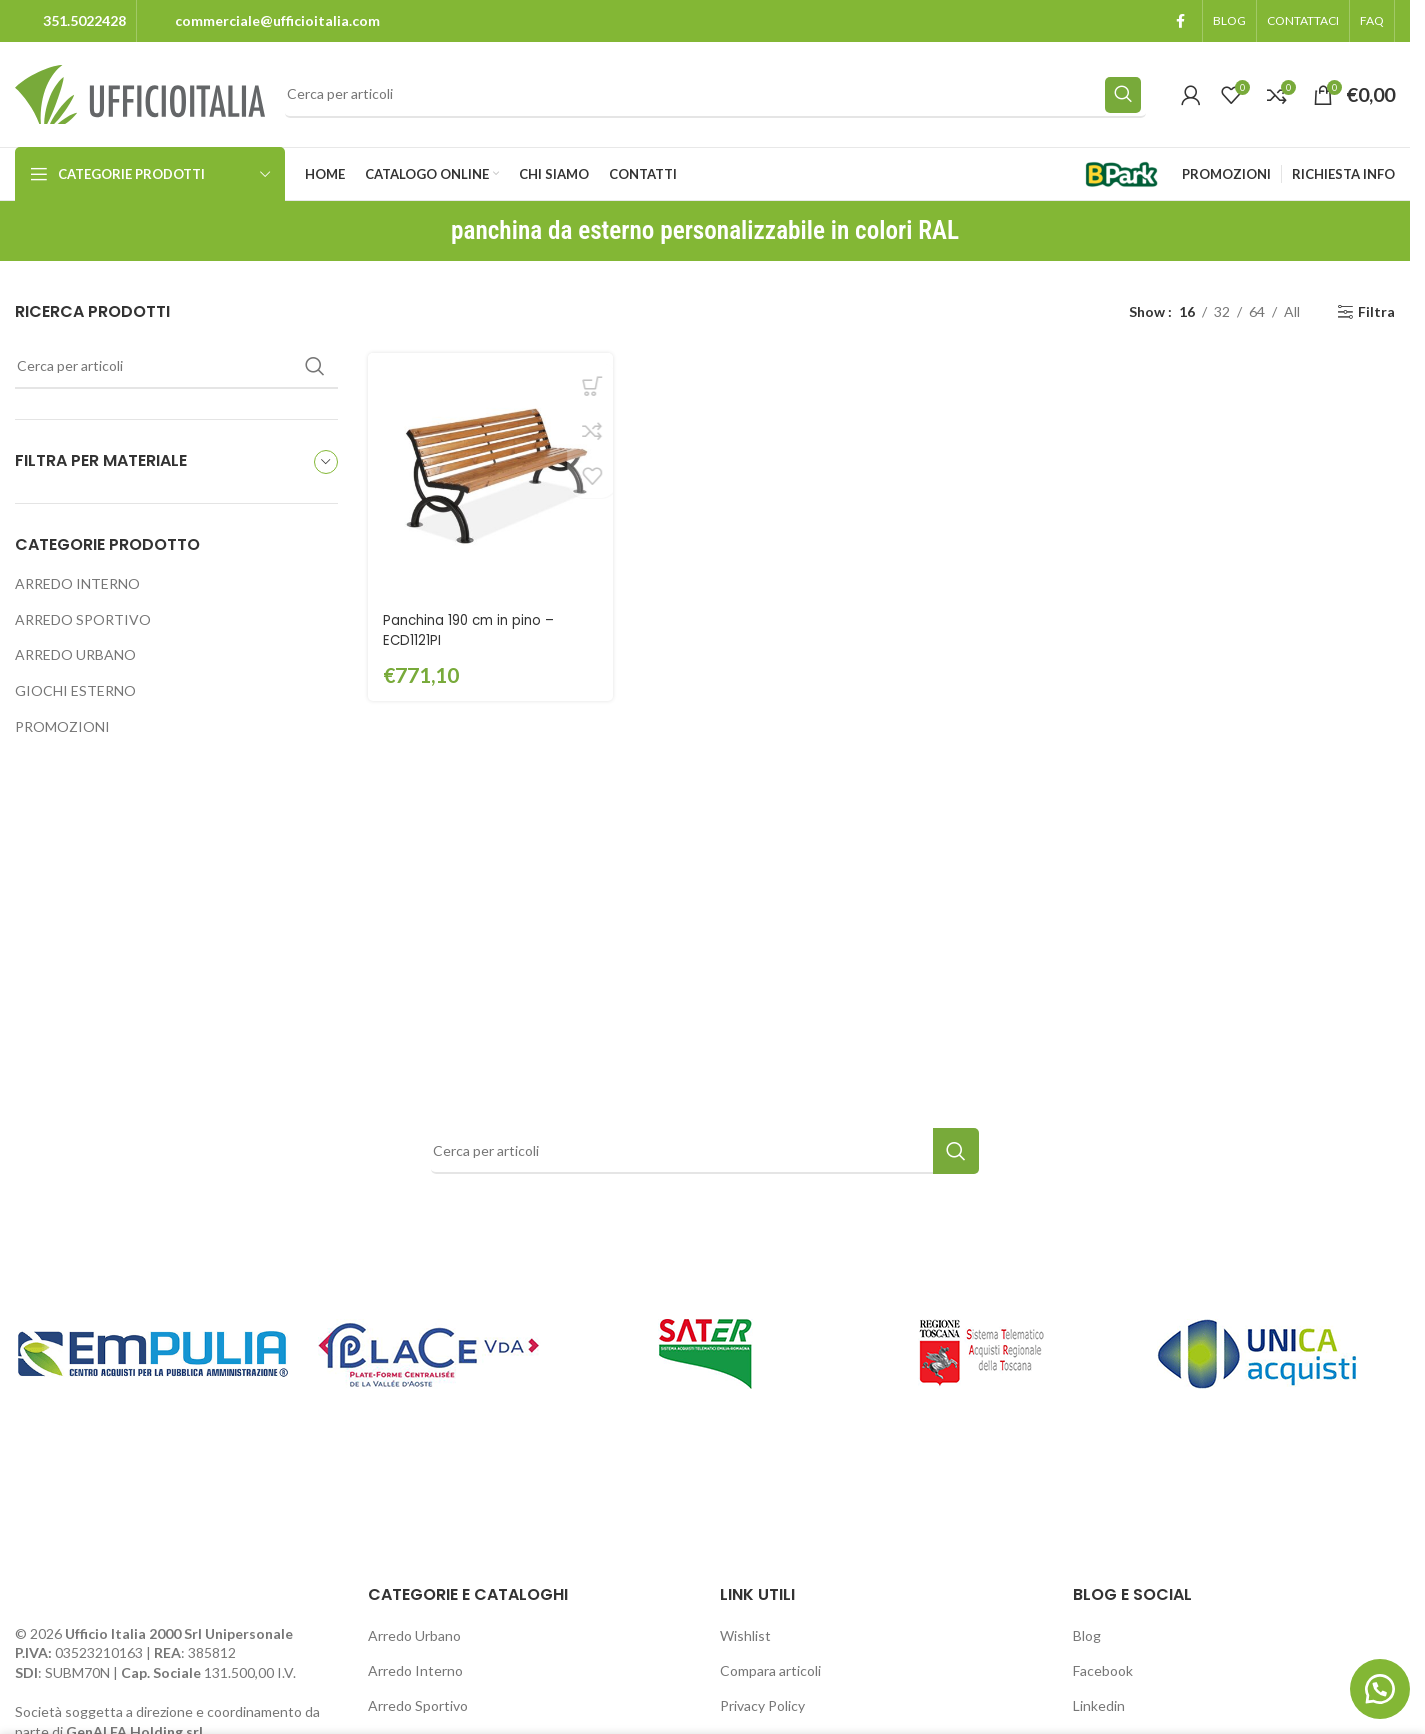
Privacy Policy (762, 1705)
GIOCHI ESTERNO (75, 690)
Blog (1087, 1635)
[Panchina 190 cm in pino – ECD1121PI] (489, 474)
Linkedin (1099, 1705)
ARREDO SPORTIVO (83, 619)
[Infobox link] (70, 21)
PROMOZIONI (62, 726)
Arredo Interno (415, 1670)
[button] (1375, 1684)
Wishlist (745, 1635)
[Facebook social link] (1180, 21)
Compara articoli (770, 1670)
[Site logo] (140, 92)
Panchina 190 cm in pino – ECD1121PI (474, 626)
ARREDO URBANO (75, 654)
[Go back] (426, 231)
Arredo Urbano (414, 1635)
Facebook (1103, 1670)
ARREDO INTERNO (77, 583)
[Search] (715, 95)
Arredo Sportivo (418, 1705)
